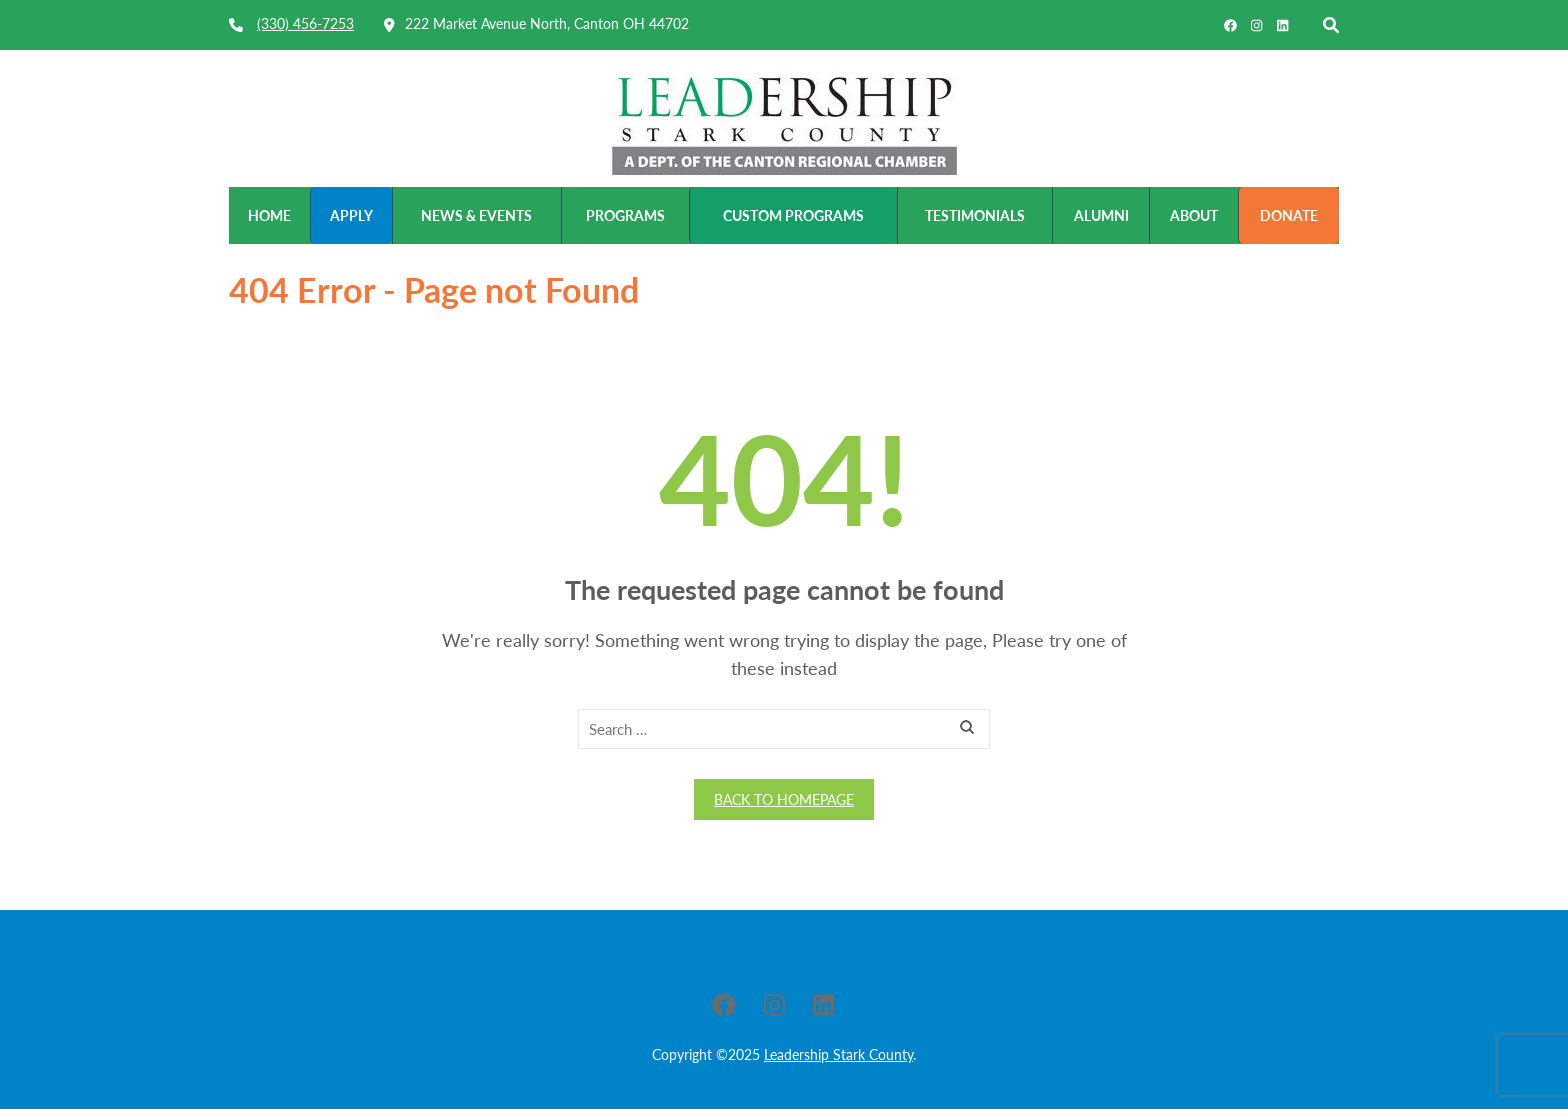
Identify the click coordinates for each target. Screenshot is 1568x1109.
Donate (1289, 215)
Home (269, 215)
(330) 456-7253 (305, 23)
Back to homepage (784, 799)
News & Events (476, 215)
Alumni (1101, 215)
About (1194, 215)
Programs (625, 215)
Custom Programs (793, 215)
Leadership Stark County (838, 1054)
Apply (351, 215)
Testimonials (975, 215)
